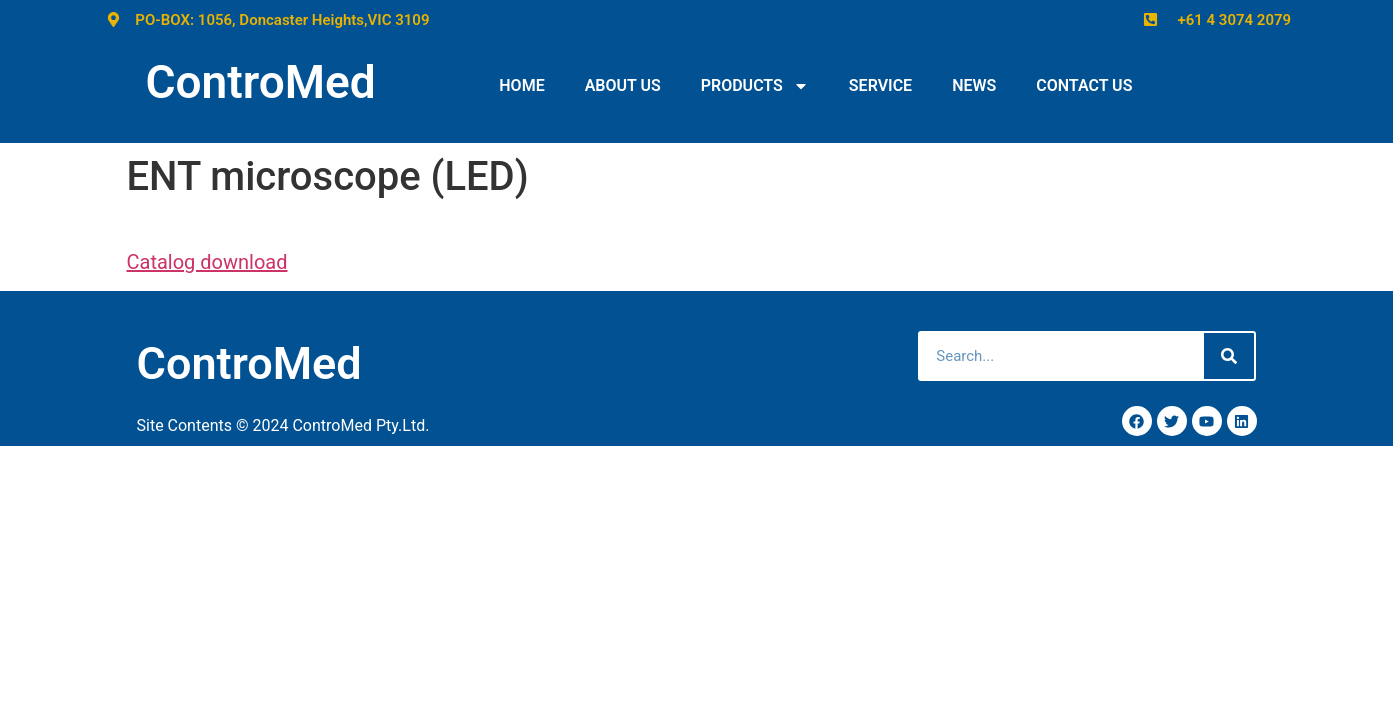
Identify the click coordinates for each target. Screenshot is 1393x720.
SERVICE (880, 85)
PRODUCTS (755, 86)
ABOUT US (623, 85)
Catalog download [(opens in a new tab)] (207, 262)
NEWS (974, 85)
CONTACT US (1084, 85)
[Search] (1229, 356)
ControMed (261, 82)
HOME (521, 85)
